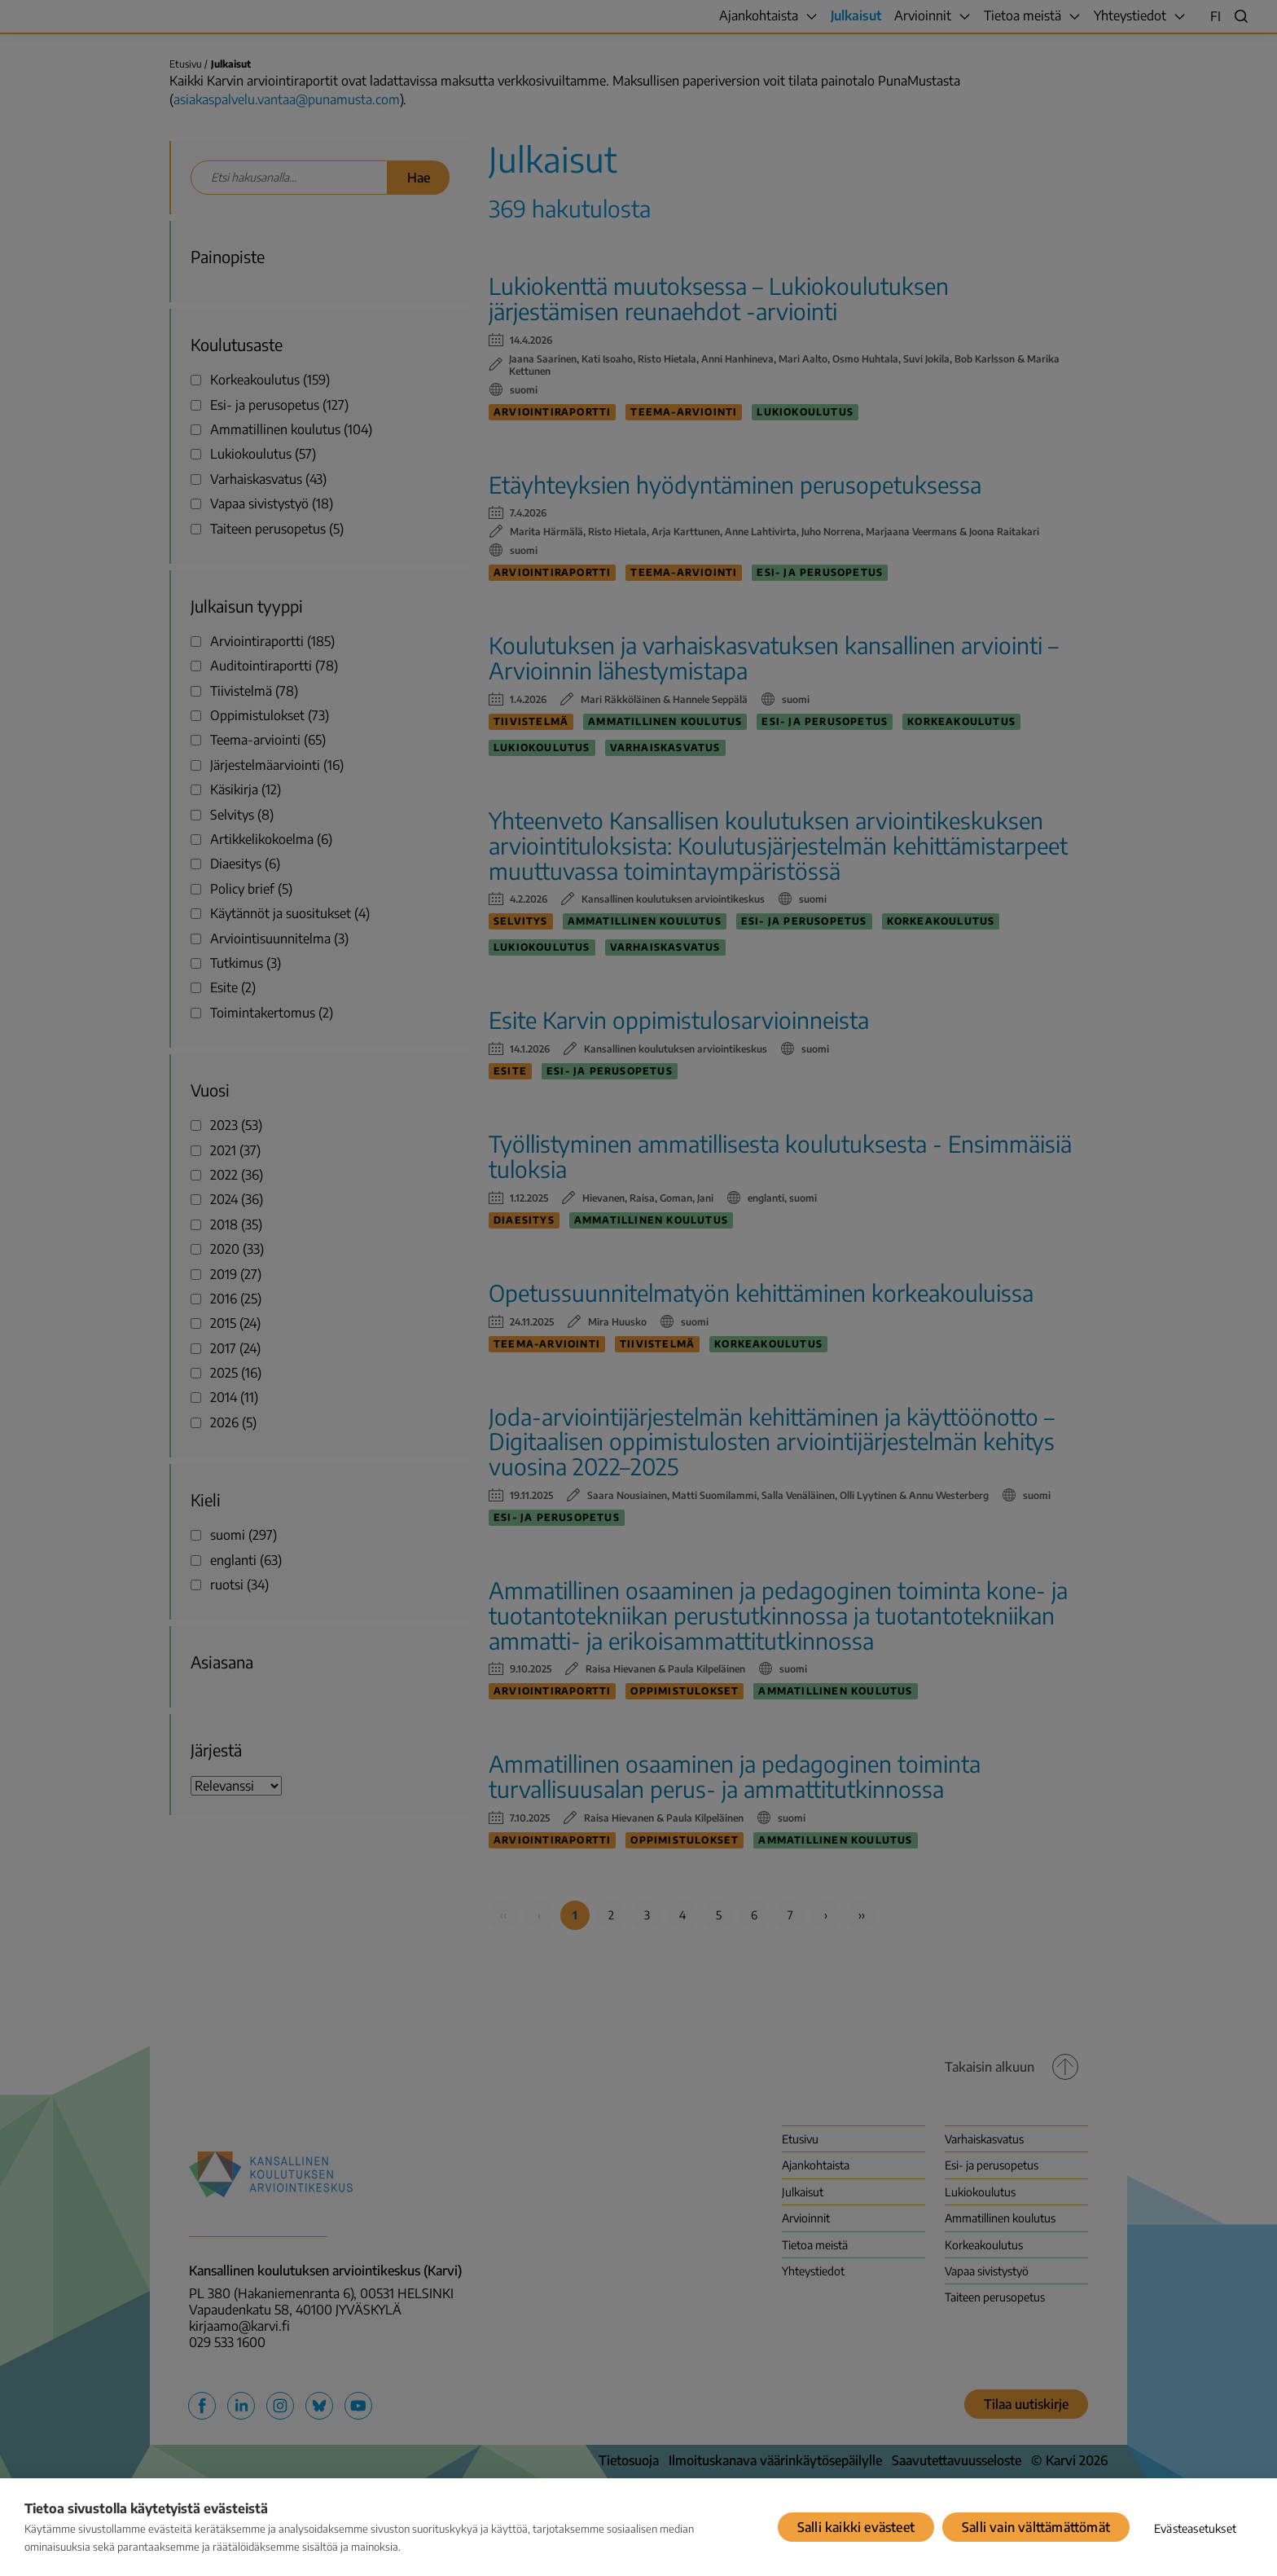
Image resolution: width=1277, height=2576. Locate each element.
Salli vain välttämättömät (1036, 2527)
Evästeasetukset (1195, 2528)
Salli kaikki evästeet (856, 2527)
